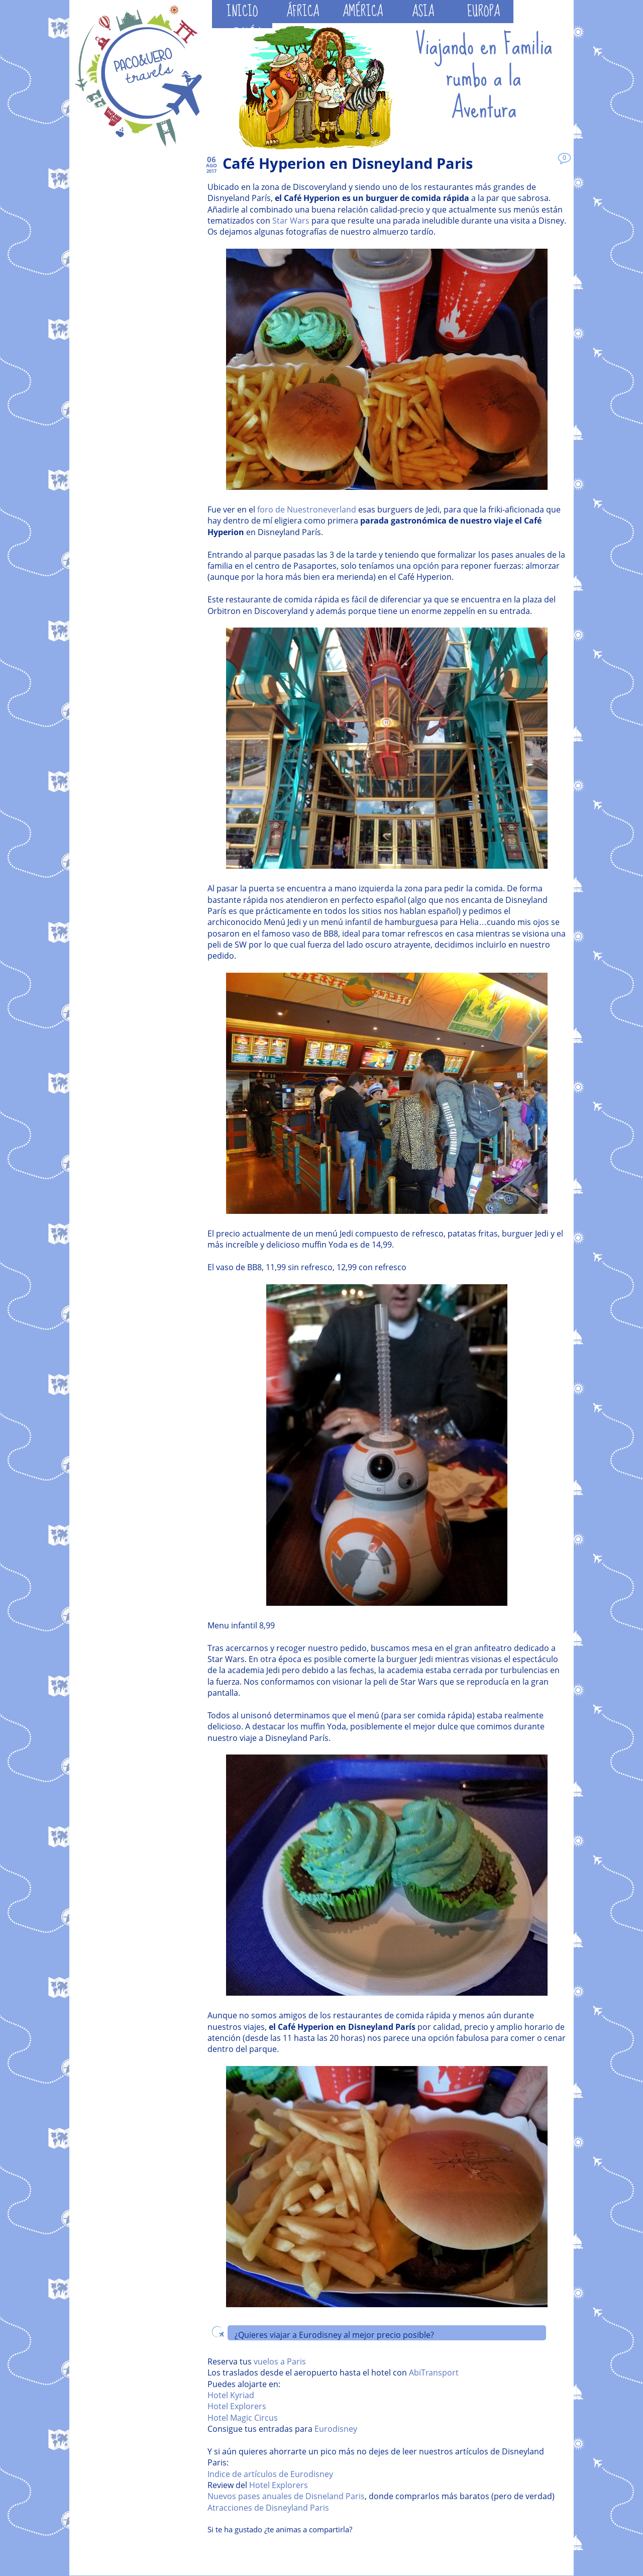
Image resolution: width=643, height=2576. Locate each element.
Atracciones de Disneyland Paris (268, 2507)
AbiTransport (434, 2372)
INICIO (242, 11)
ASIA (423, 11)
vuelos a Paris (280, 2361)
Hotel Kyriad (230, 2395)
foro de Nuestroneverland (306, 509)
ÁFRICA (302, 11)
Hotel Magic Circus (242, 2417)
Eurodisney (335, 2428)
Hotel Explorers (236, 2406)
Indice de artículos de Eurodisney (270, 2474)
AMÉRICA (363, 11)
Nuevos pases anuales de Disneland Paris (286, 2496)
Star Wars (290, 220)
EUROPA (483, 11)
